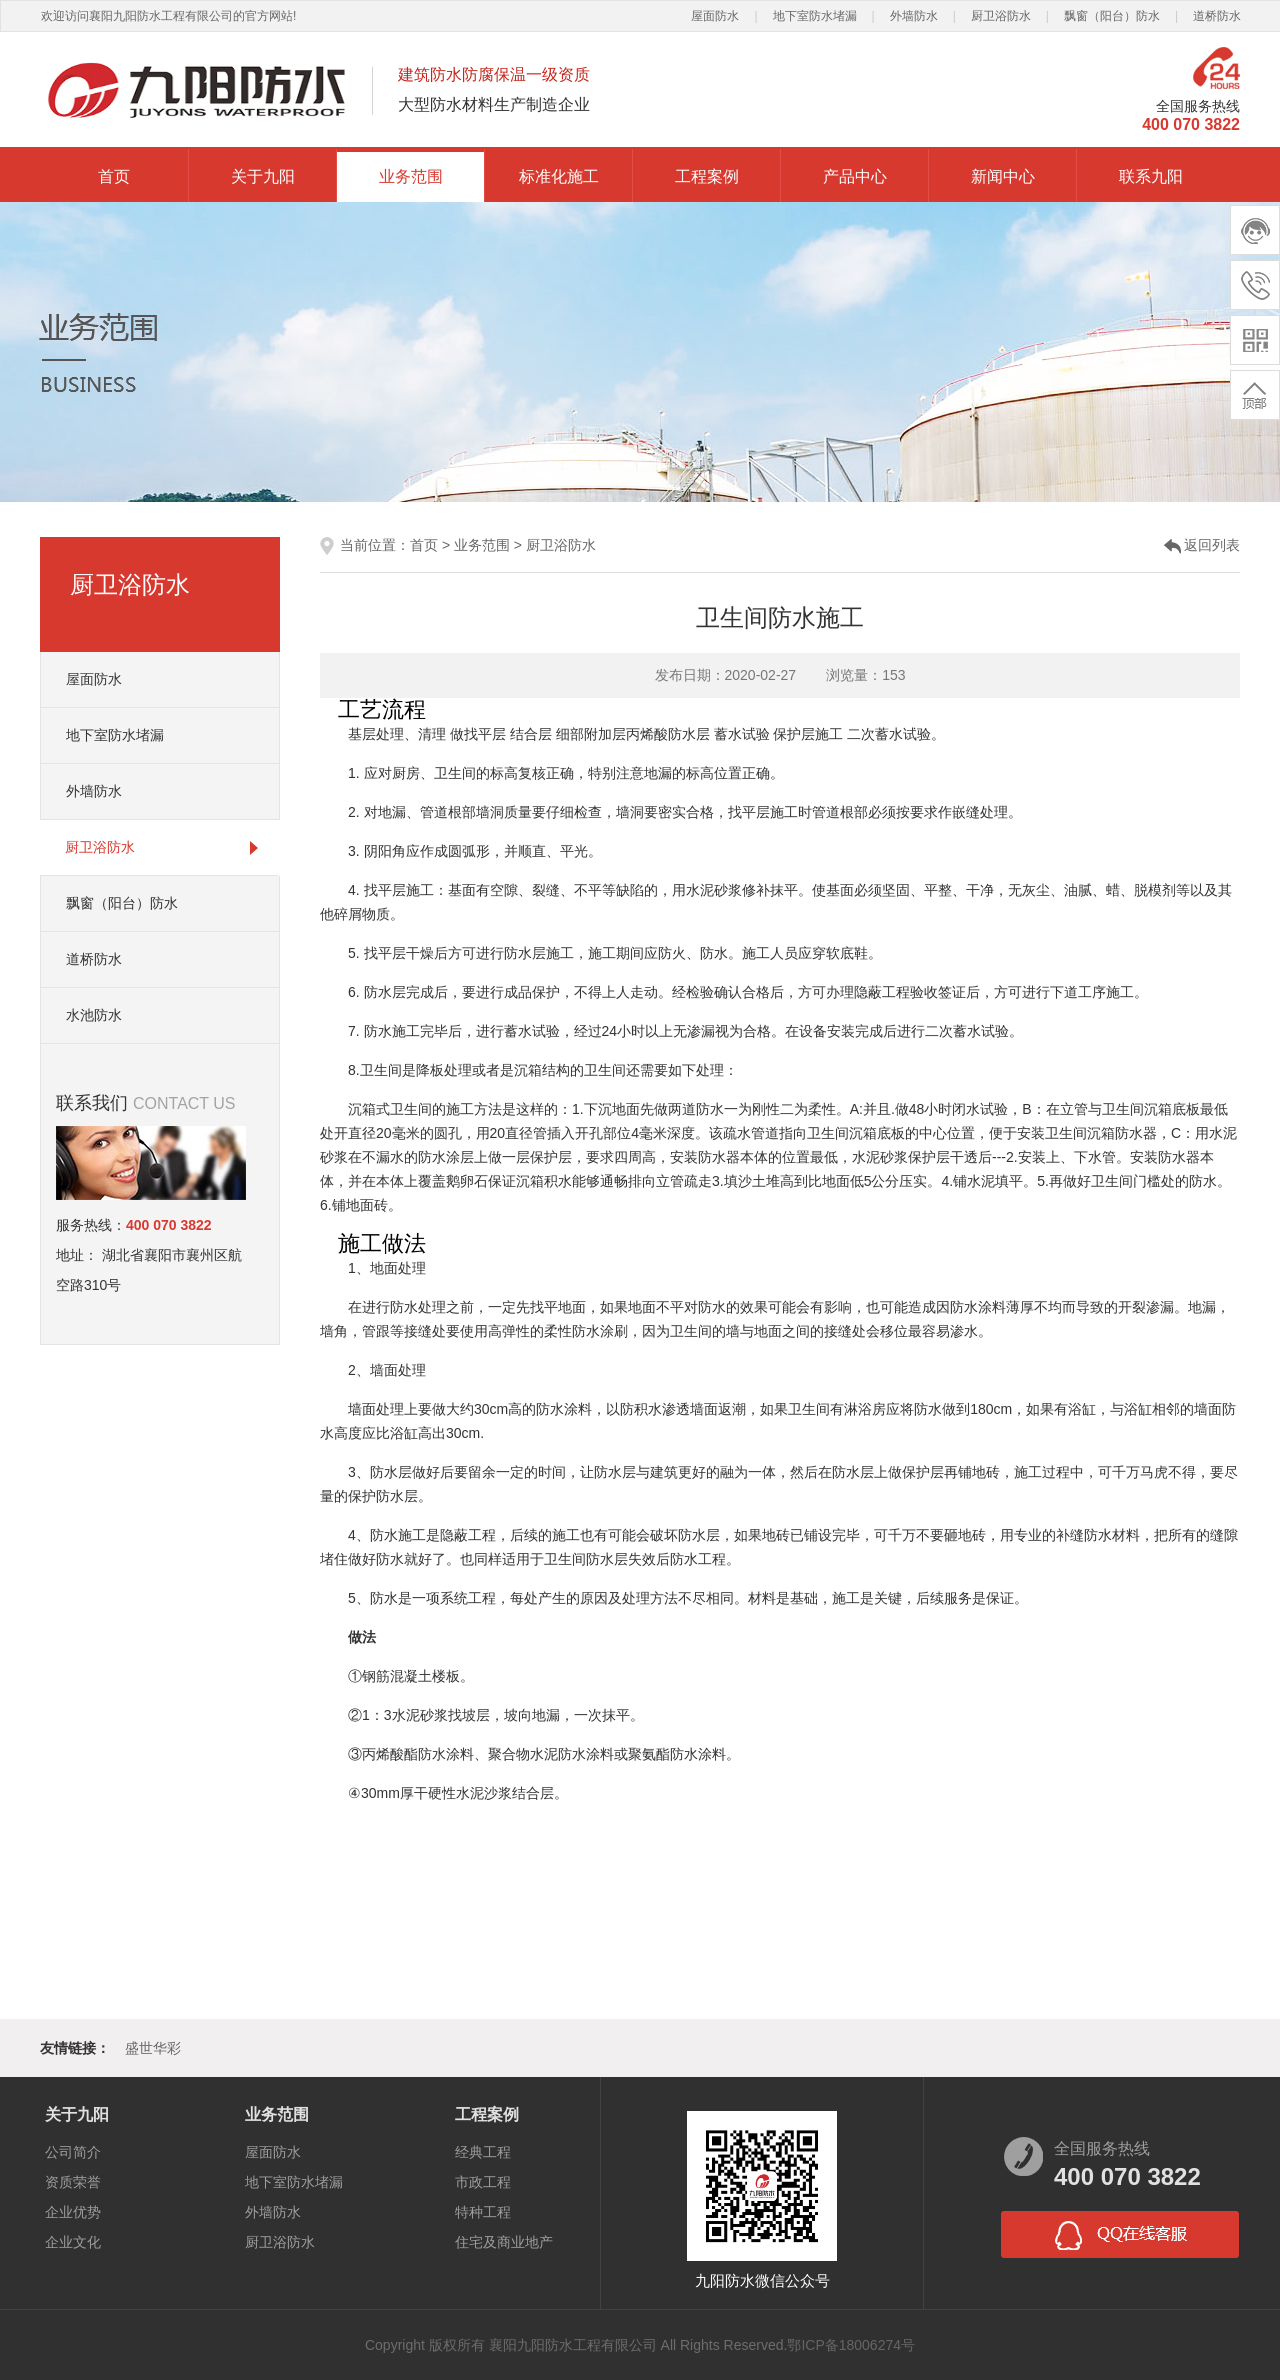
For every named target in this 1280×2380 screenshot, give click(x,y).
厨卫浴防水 (1001, 16)
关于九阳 (263, 176)
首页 (114, 176)
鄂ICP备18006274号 (851, 2345)
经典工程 (483, 2152)
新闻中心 (1003, 176)
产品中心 (855, 176)
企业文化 (73, 2242)
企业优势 (73, 2212)
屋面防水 (715, 16)
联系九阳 (1151, 176)
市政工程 (483, 2182)
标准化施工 (559, 176)
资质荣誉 (73, 2182)
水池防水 (94, 1015)
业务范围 (411, 176)
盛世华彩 (153, 2048)
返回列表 (1212, 545)
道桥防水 (1217, 16)
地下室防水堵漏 (815, 16)
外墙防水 (914, 16)
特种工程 (483, 2212)
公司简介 (73, 2152)
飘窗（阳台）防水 (1112, 16)
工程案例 (707, 176)
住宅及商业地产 (504, 2242)
